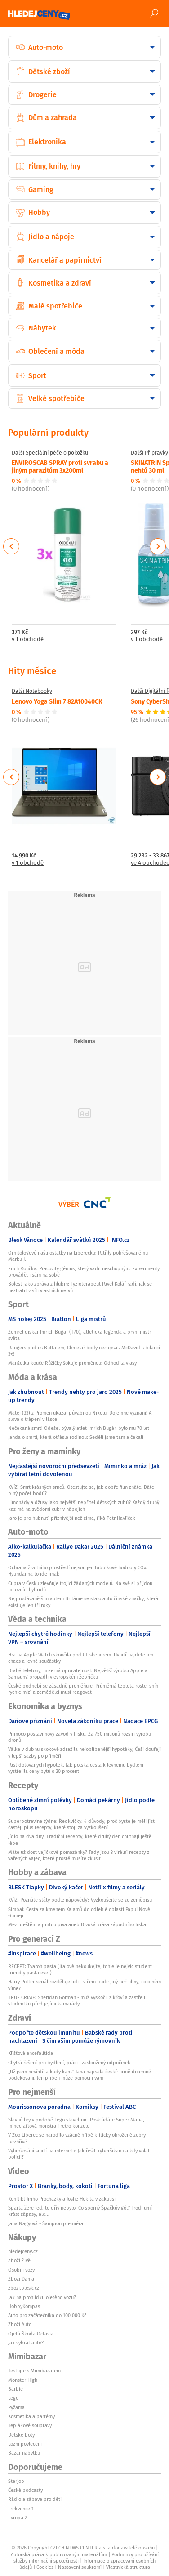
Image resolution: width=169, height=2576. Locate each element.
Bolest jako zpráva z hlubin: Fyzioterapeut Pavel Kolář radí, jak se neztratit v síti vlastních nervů (80, 1287)
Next (157, 546)
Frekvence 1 (21, 2508)
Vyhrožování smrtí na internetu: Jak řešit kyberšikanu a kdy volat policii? (79, 2154)
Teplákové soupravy (30, 2425)
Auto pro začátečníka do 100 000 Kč (47, 2315)
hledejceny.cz (23, 2251)
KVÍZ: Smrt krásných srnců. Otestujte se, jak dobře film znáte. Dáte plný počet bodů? (81, 1490)
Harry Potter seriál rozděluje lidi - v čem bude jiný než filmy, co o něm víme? (84, 1984)
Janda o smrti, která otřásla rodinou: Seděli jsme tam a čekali (75, 1437)
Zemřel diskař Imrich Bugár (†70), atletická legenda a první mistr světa (79, 1335)
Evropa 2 (17, 2517)
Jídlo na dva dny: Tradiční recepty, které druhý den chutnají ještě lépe (79, 1839)
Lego (13, 2398)
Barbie (15, 2389)
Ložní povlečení (25, 2443)
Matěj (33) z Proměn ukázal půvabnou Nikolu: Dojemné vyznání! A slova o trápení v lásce (79, 1416)
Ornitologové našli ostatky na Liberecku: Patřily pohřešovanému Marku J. (78, 1256)
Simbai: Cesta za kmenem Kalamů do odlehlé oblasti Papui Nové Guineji (79, 1912)
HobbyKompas (24, 2306)
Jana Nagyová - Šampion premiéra (45, 2223)
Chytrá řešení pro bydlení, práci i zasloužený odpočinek (69, 2062)
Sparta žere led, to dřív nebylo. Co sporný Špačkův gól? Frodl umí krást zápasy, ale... (80, 2211)
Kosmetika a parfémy (31, 2416)
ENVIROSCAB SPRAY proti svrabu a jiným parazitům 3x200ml (60, 466)
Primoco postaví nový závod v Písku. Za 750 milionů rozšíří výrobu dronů (79, 1737)
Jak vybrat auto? (26, 2342)
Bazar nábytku (24, 2452)
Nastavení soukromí (80, 2567)
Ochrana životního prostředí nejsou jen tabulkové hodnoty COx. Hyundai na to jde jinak (77, 1570)
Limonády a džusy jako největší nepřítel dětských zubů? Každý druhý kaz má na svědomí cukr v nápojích (83, 1505)
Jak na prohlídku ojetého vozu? (42, 2297)
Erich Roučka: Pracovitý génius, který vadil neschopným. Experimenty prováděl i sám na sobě (84, 1271)
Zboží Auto (19, 2324)
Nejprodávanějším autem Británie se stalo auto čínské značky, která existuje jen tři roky (83, 1601)
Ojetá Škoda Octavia (30, 2333)
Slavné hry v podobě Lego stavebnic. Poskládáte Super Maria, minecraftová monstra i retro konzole (76, 2123)
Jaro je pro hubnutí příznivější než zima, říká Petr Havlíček (71, 1518)
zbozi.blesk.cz (23, 2287)
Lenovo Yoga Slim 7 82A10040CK (57, 701)
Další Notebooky (32, 691)
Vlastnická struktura (128, 2567)
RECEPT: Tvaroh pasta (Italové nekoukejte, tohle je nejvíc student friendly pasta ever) (80, 1969)
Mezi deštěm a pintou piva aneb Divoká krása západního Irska (77, 1924)
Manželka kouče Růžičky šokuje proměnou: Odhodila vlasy (72, 1362)
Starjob (16, 2481)
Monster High (22, 2380)
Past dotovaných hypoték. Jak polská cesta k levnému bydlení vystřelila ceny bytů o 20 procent (75, 1768)
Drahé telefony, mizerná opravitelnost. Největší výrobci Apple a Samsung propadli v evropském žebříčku (77, 1673)
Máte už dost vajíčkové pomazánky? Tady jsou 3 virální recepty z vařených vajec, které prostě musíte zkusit (78, 1855)
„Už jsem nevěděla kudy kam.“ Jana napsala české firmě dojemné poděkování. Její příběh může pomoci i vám (79, 2074)
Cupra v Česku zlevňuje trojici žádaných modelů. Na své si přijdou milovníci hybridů (80, 1586)
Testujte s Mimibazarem (34, 2370)
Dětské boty (21, 2434)
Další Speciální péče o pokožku (50, 452)
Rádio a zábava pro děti (35, 2499)
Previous (11, 546)
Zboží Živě (19, 2260)
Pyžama (16, 2407)
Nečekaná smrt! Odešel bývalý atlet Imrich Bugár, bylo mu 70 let (78, 1428)
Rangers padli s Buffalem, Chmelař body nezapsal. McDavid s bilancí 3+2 (84, 1350)
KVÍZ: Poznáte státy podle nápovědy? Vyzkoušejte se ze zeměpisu (80, 1899)
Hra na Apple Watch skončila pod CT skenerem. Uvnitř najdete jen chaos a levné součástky (80, 1658)
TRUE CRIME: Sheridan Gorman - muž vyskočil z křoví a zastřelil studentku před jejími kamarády (77, 2000)
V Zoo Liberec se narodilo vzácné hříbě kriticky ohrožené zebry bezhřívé (77, 2138)
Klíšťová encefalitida (30, 2053)
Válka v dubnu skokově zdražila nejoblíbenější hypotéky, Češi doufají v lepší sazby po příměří (84, 1752)
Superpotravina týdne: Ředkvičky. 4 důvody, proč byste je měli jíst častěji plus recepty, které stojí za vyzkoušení (81, 1824)
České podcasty (25, 2490)
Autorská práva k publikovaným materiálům (59, 2554)
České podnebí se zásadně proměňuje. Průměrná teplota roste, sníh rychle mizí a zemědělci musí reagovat (83, 1689)
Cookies (44, 2567)
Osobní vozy (21, 2269)
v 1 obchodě (28, 639)
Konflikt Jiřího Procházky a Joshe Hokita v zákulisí (62, 2198)
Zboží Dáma (21, 2278)
